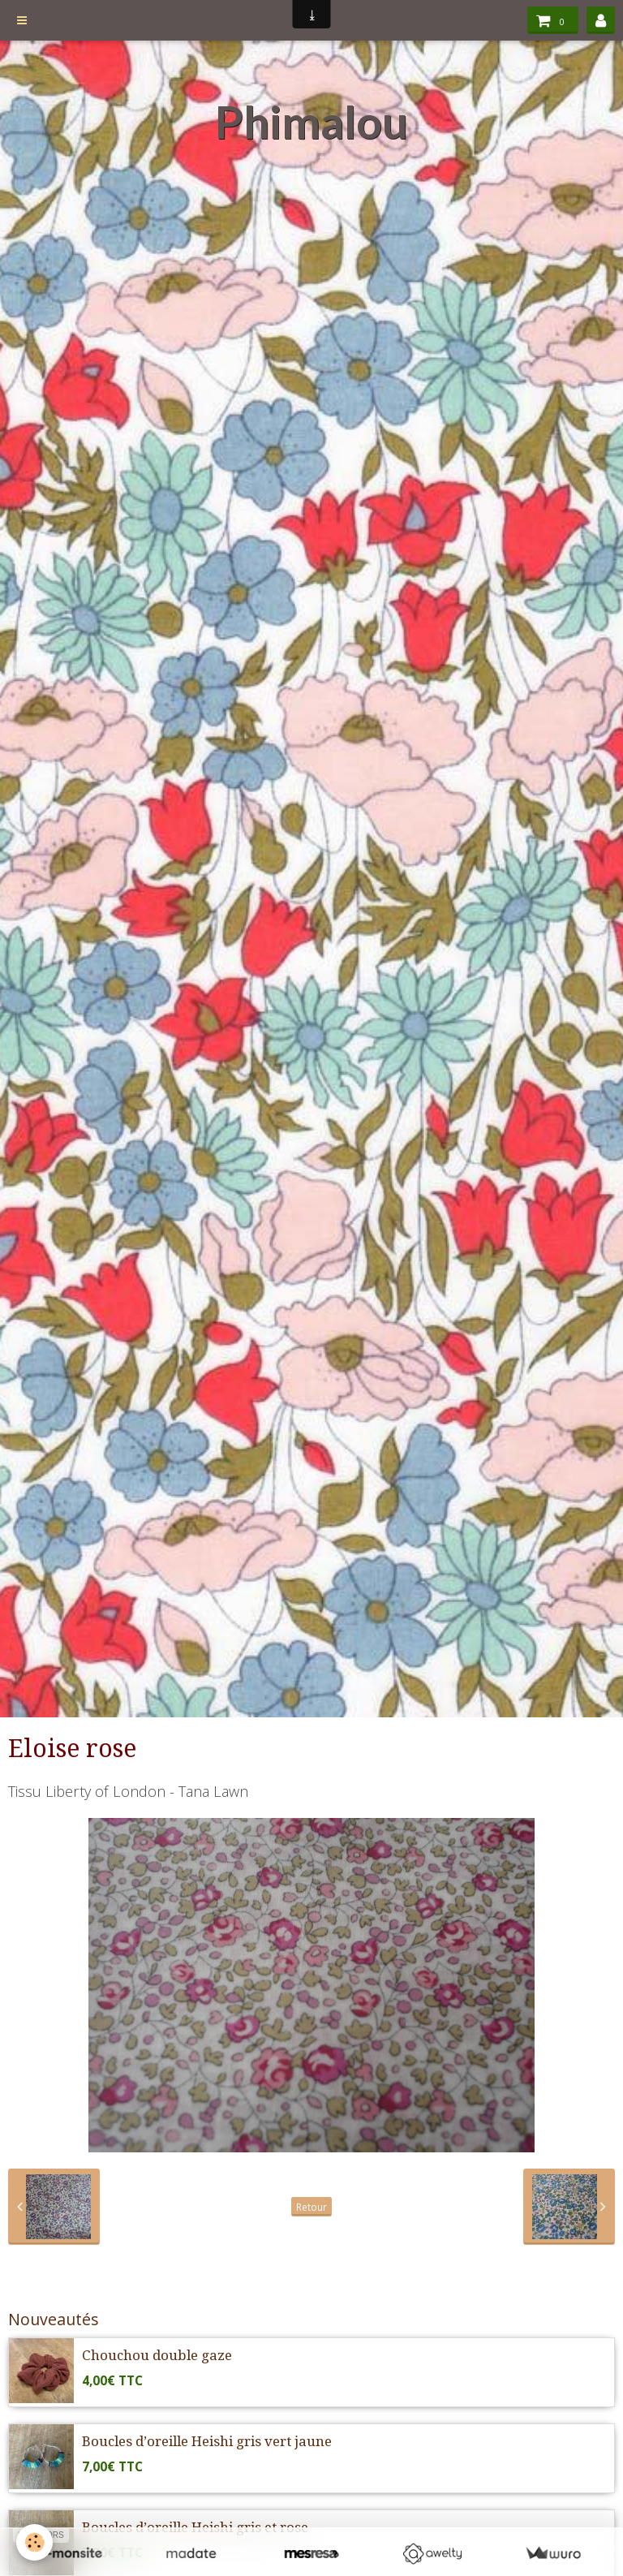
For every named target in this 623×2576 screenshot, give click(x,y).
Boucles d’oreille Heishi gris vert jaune (207, 2441)
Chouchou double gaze (157, 2355)
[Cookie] (34, 2542)
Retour (311, 2206)
